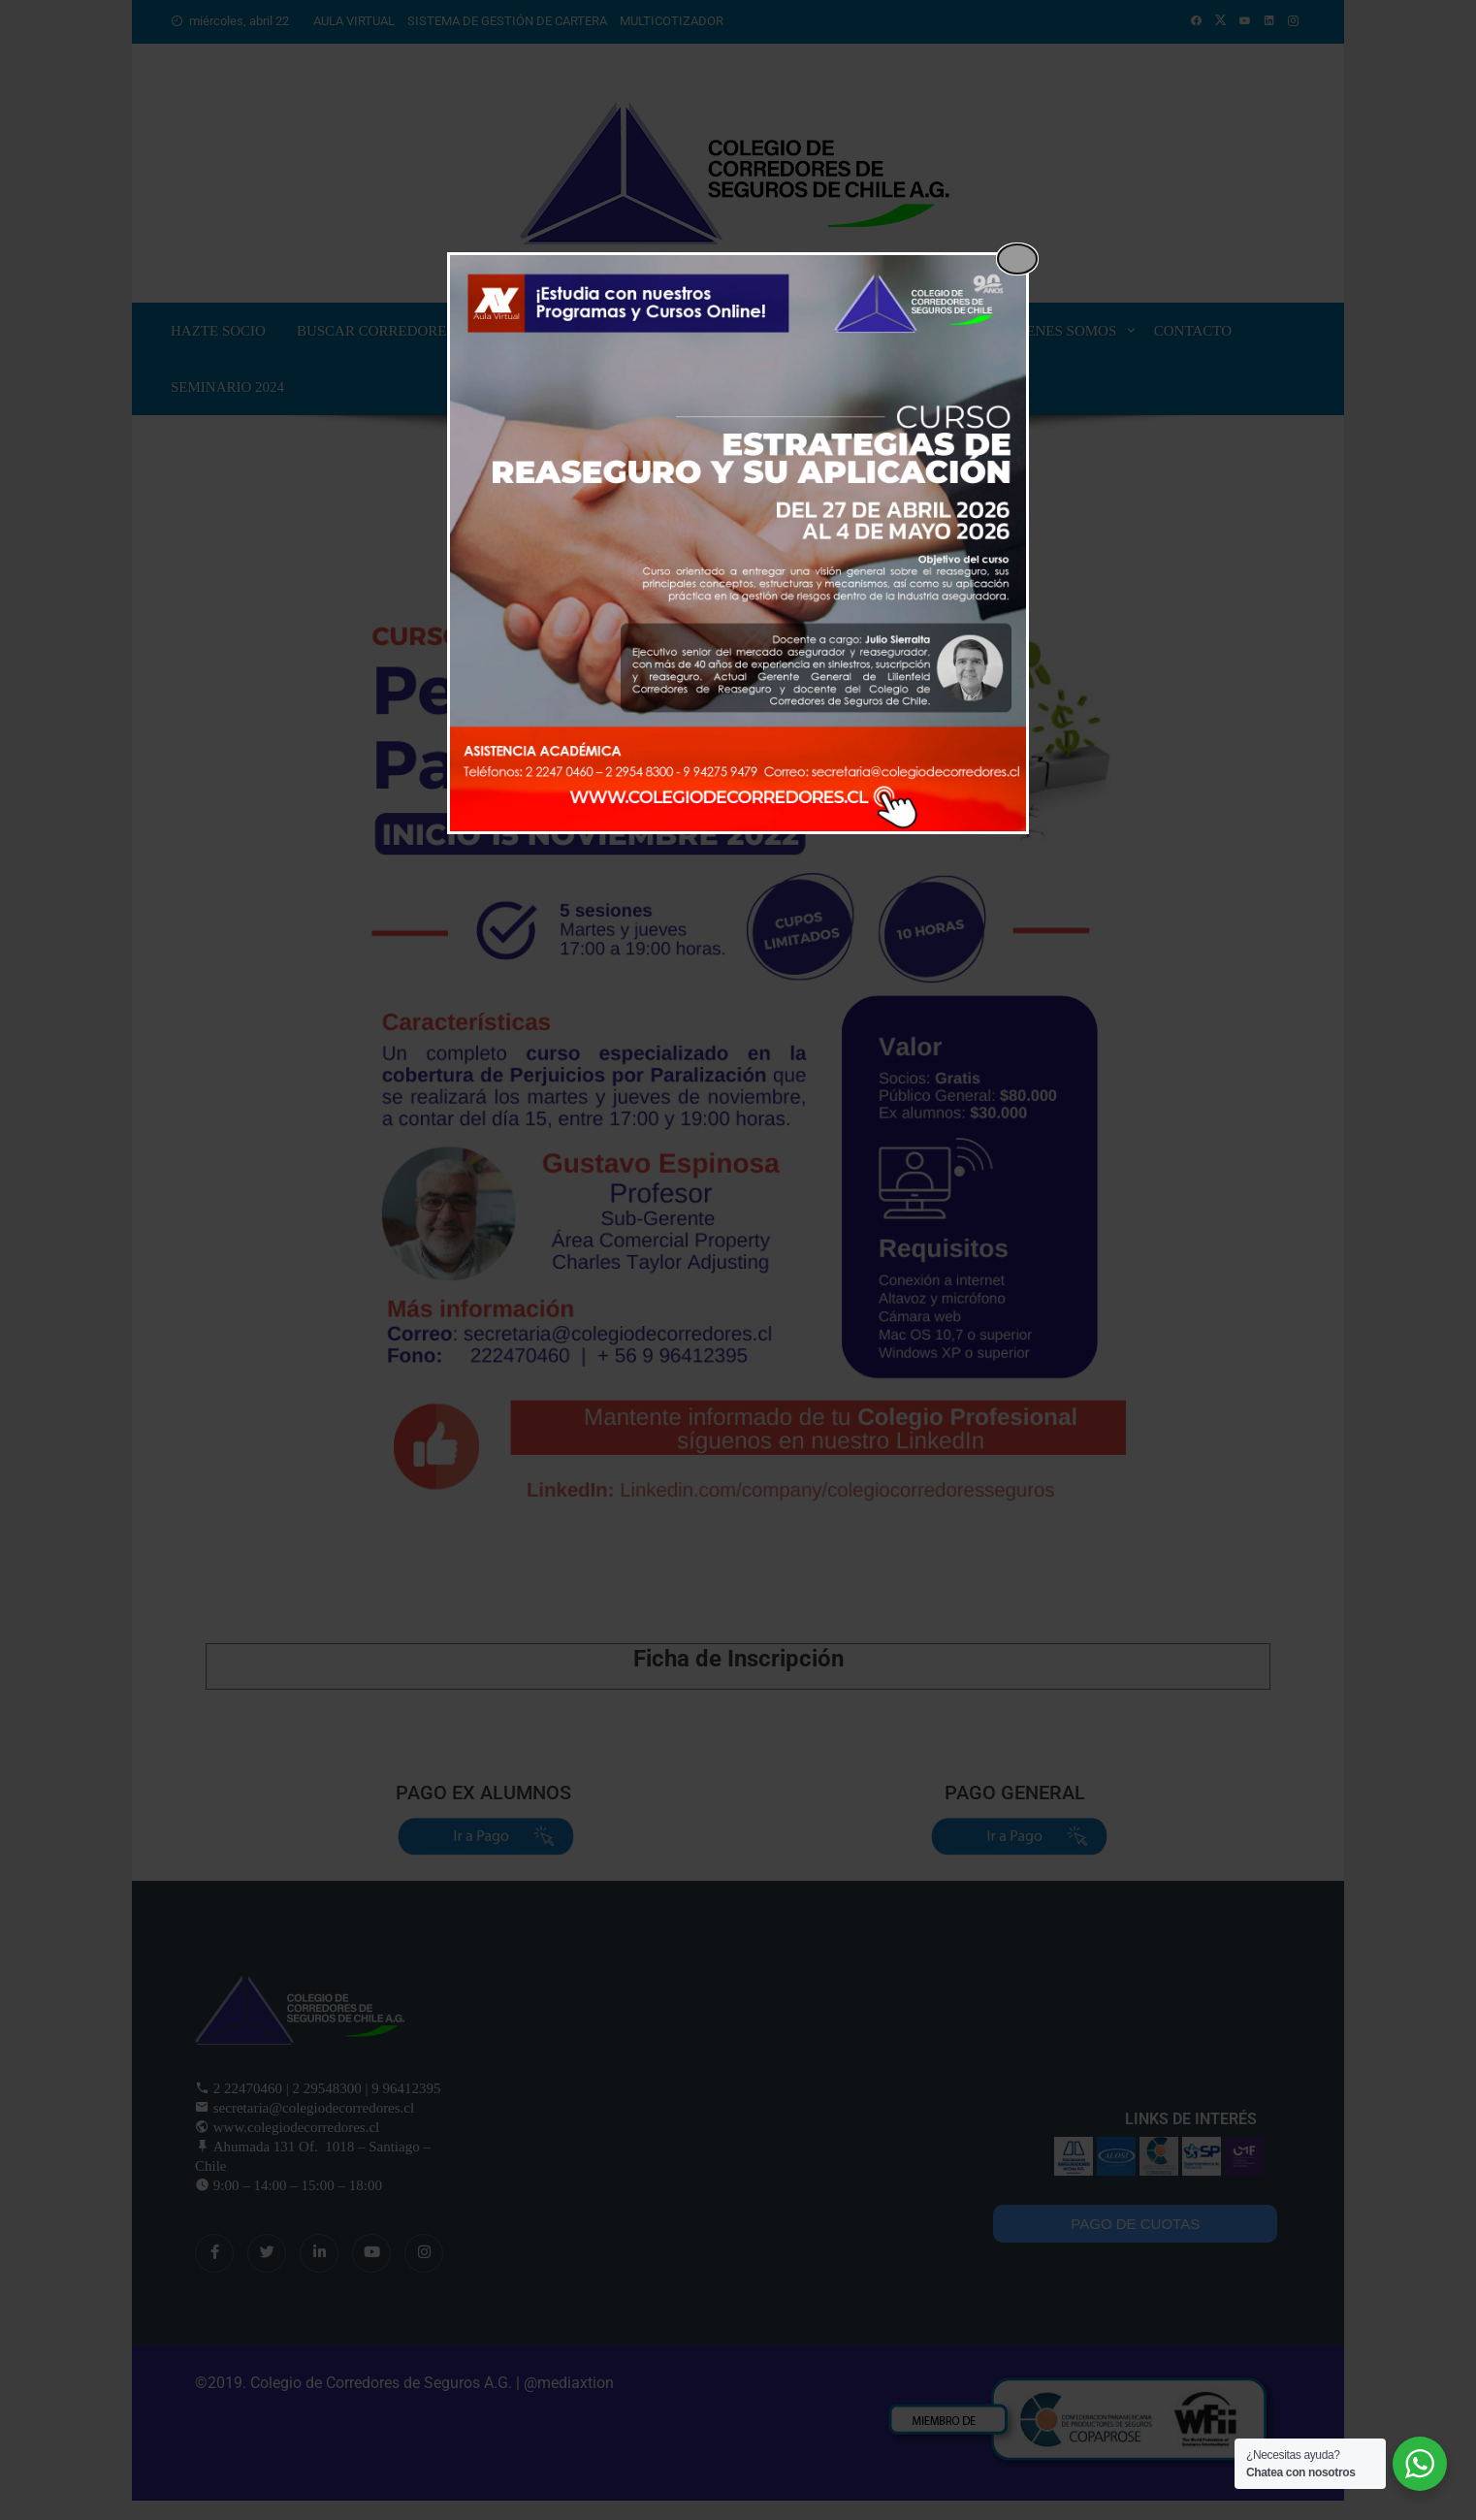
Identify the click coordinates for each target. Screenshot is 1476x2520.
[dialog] (738, 543)
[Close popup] (1017, 259)
